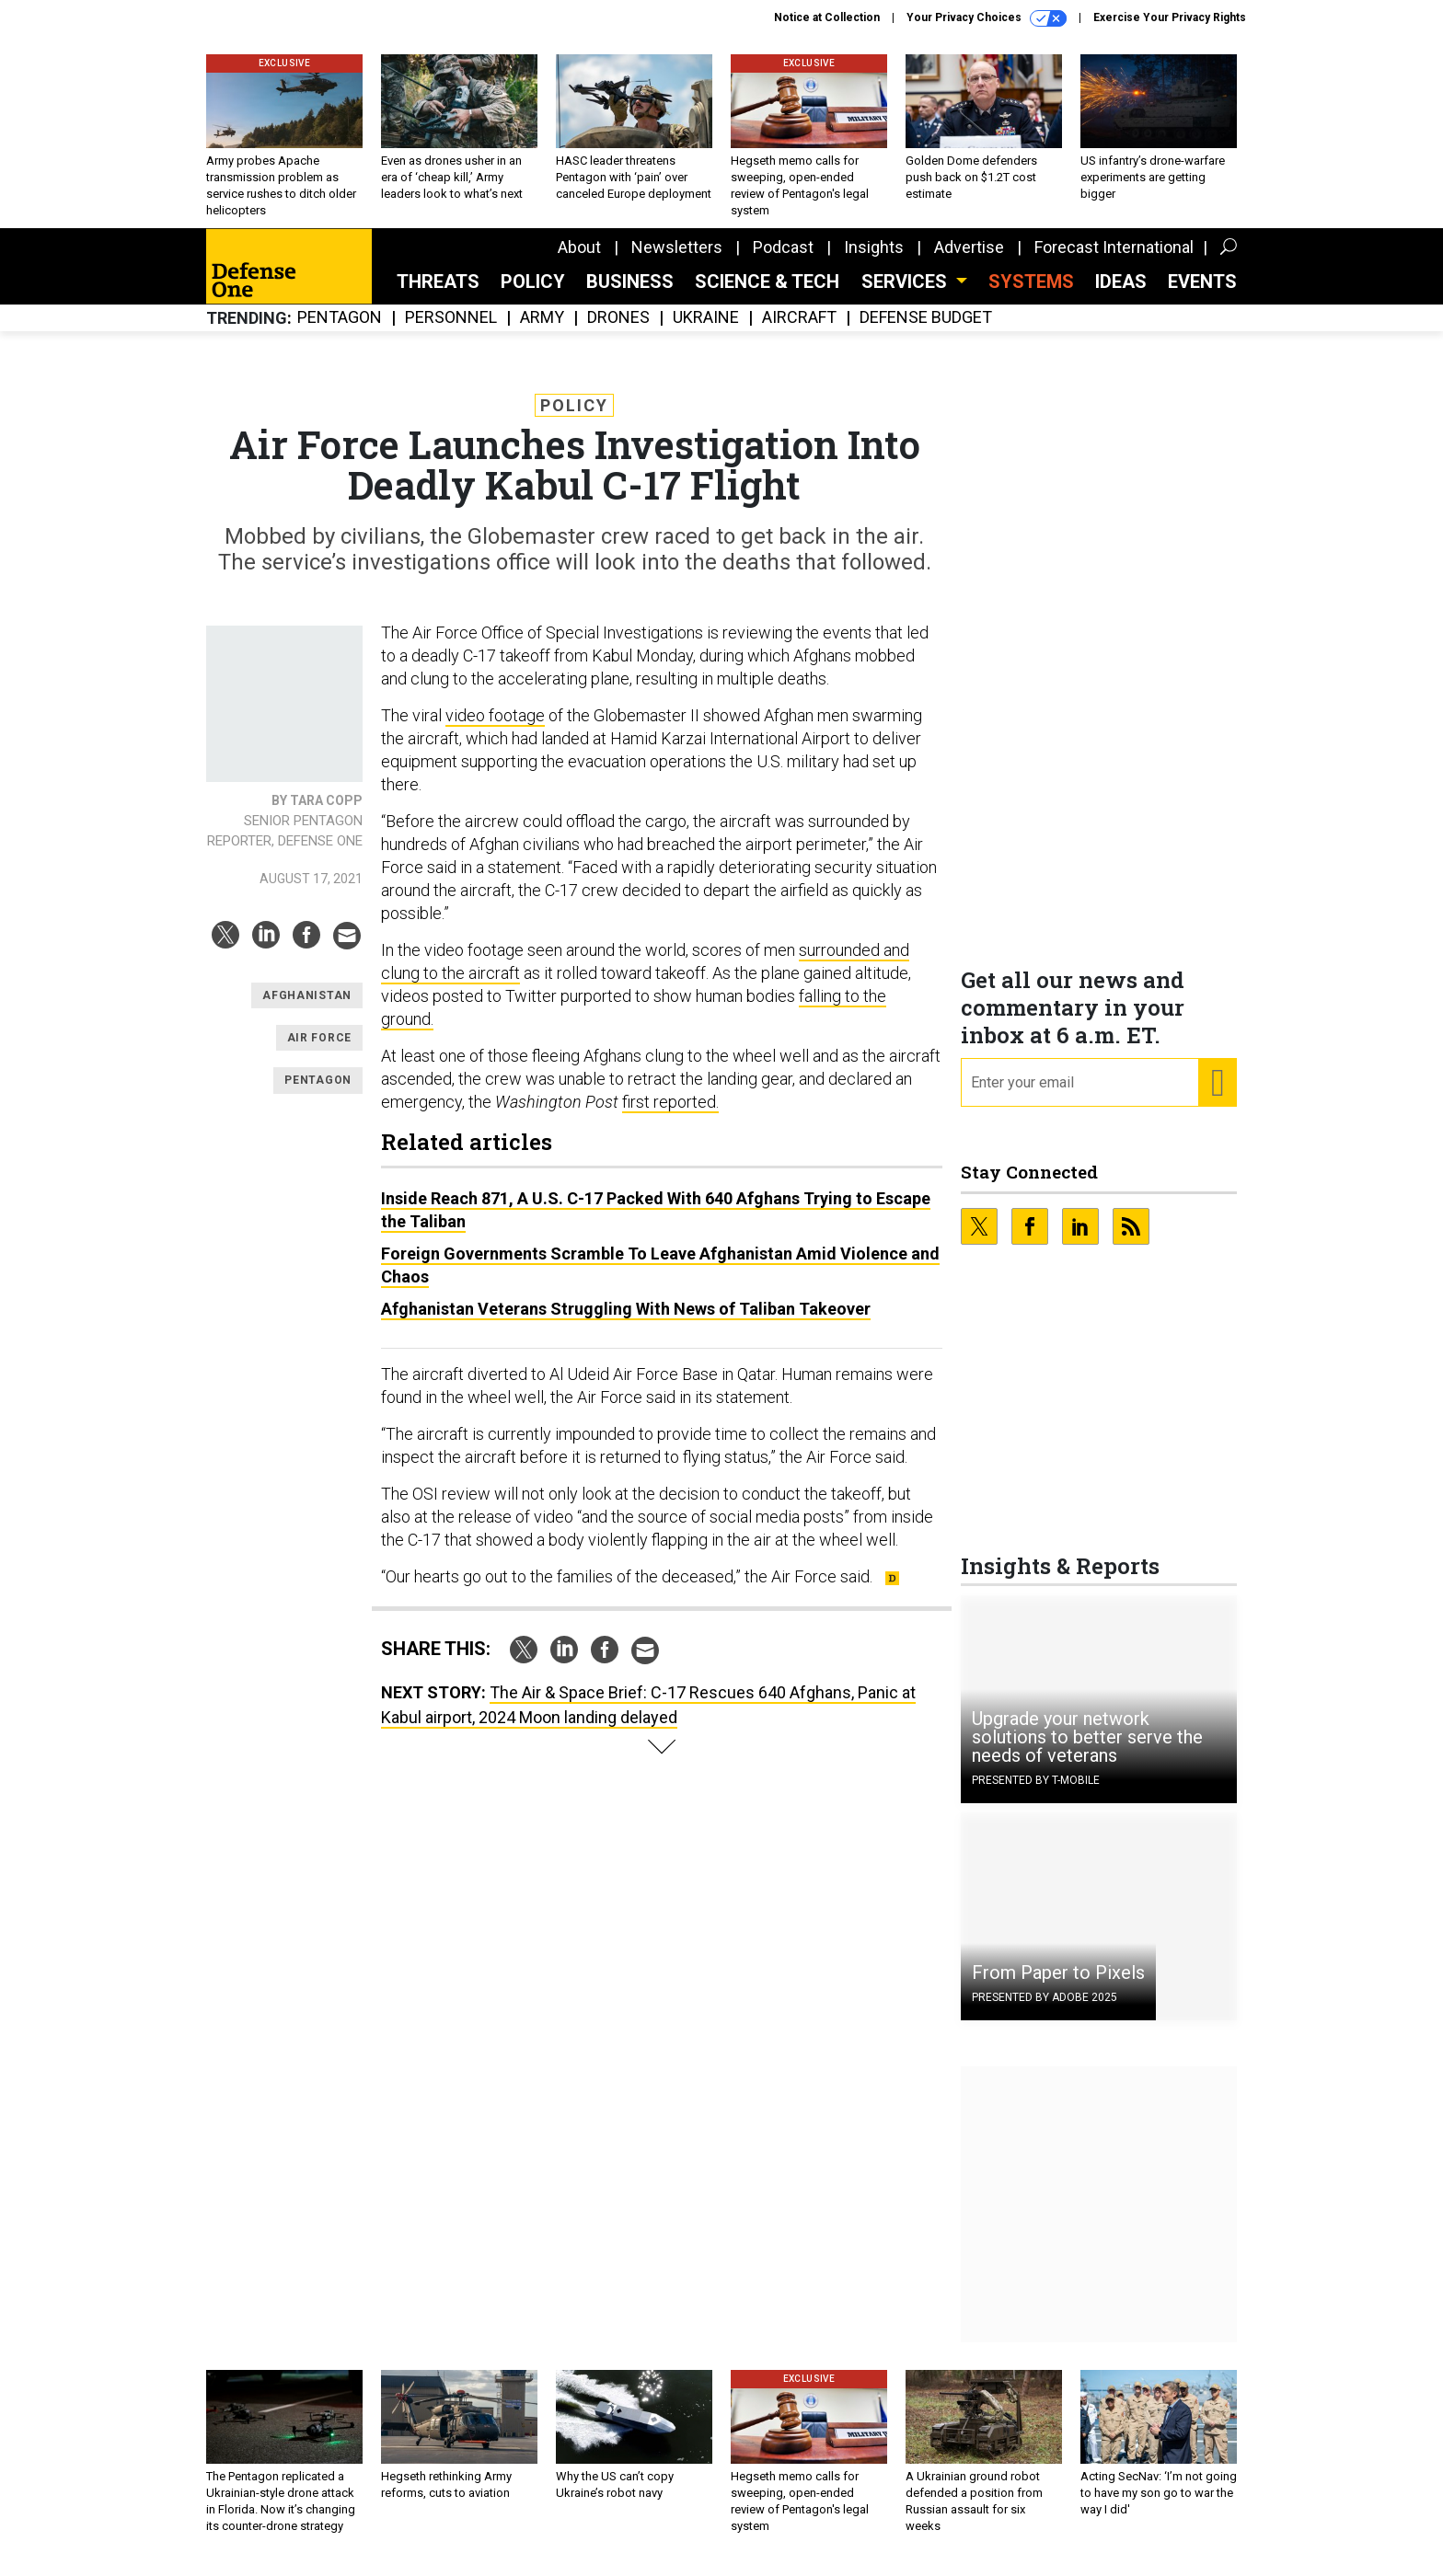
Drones (618, 331)
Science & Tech (767, 295)
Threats (438, 295)
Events (1202, 295)
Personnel (451, 331)
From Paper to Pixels (1058, 1986)
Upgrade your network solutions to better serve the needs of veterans (1087, 1750)
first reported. (670, 1115)
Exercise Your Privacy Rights (1169, 17)
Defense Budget (926, 331)
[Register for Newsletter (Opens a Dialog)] (1217, 1097)
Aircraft (799, 331)
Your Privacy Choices (986, 18)
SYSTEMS (1031, 295)
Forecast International (1114, 260)
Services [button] (906, 295)
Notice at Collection (827, 17)
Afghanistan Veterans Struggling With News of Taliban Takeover (626, 1322)
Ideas (1121, 295)
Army (542, 331)
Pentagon (339, 331)
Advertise (969, 260)
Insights (874, 260)
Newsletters (676, 260)
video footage (495, 729)
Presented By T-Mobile (1036, 1794)
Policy (533, 295)
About (579, 260)
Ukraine (706, 331)
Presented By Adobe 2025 (1044, 2011)
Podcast (783, 260)
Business (630, 295)
